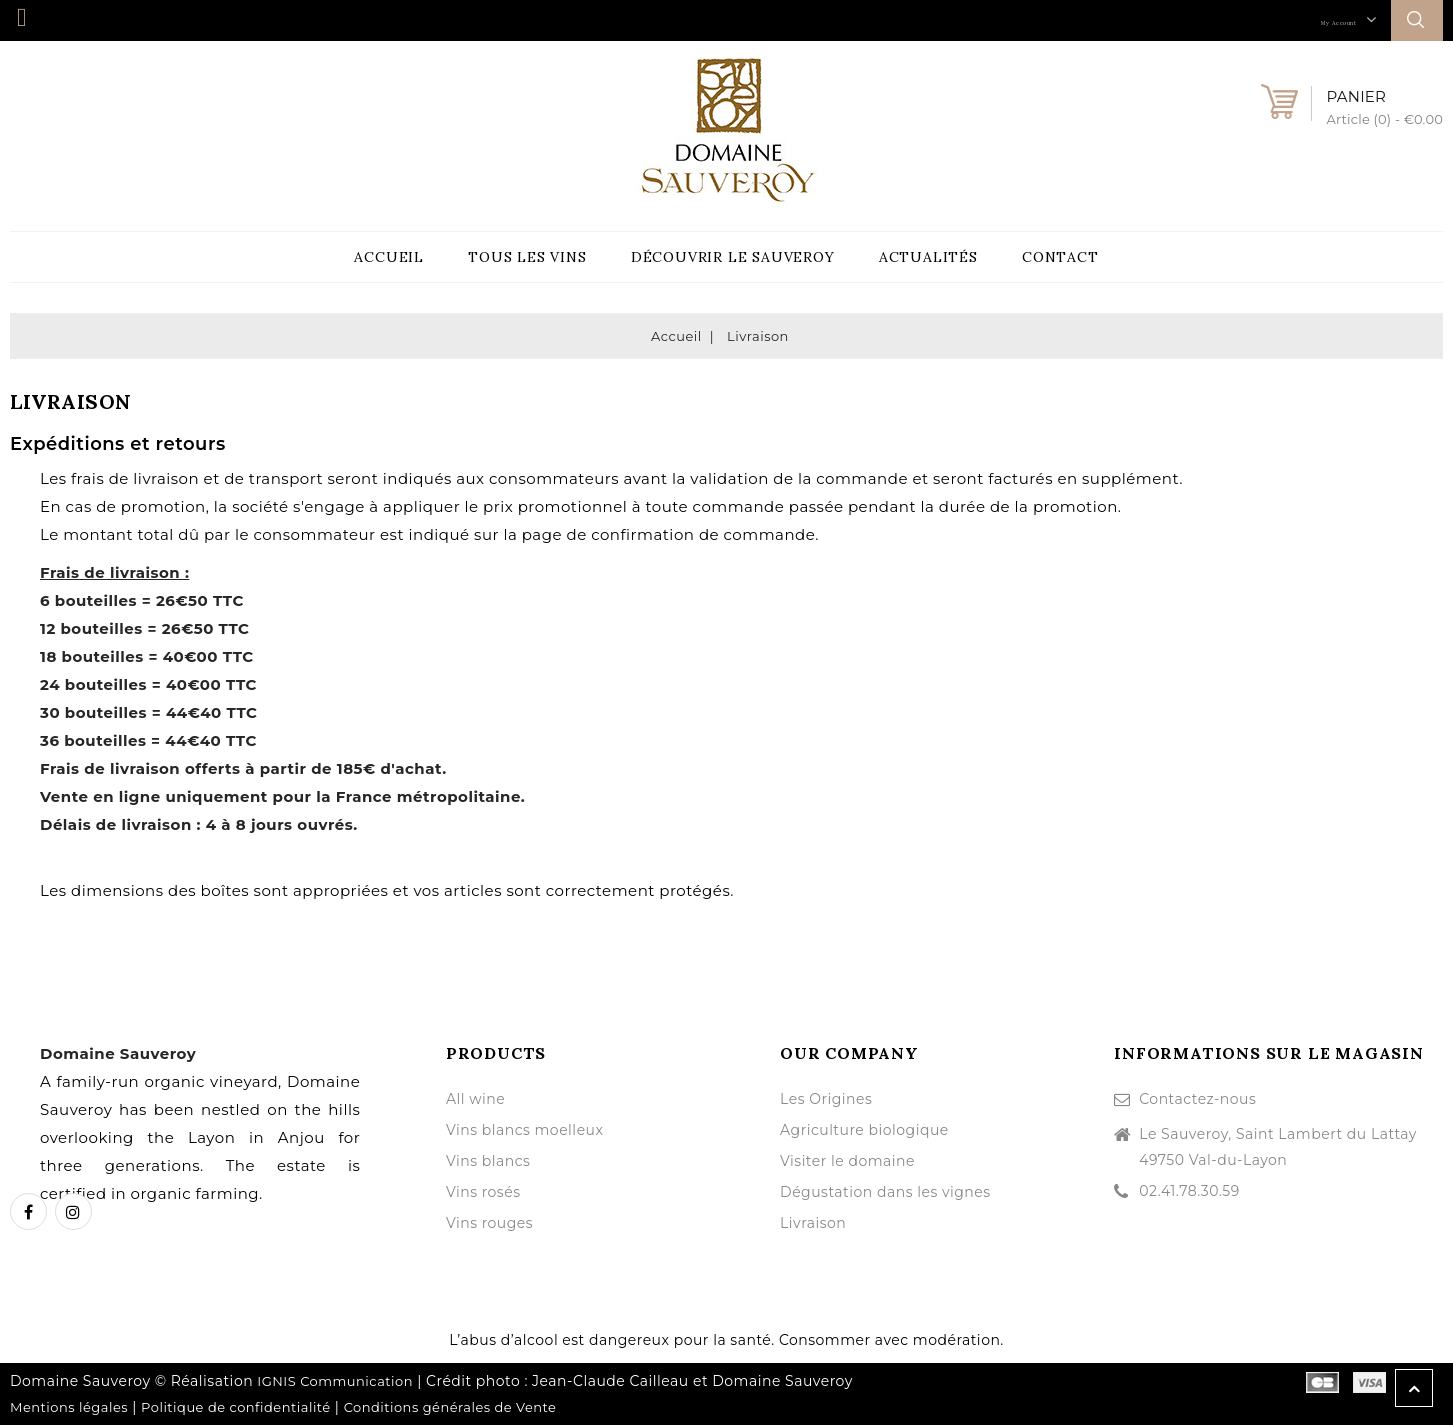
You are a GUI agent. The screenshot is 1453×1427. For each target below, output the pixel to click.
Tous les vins (527, 258)
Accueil (389, 258)
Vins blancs (488, 1163)
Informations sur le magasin (1269, 1055)
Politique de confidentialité (236, 1409)
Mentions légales (69, 1409)
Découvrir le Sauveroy (733, 258)
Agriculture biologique (864, 1132)
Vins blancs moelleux (525, 1132)
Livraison (813, 1225)
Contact (1060, 258)
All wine (475, 1101)
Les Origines (826, 1101)
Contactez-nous (1197, 1101)
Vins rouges (489, 1225)
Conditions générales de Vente (450, 1409)
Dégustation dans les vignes (885, 1194)
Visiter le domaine (847, 1163)
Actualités (928, 258)
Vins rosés (483, 1194)
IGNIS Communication (335, 1383)
